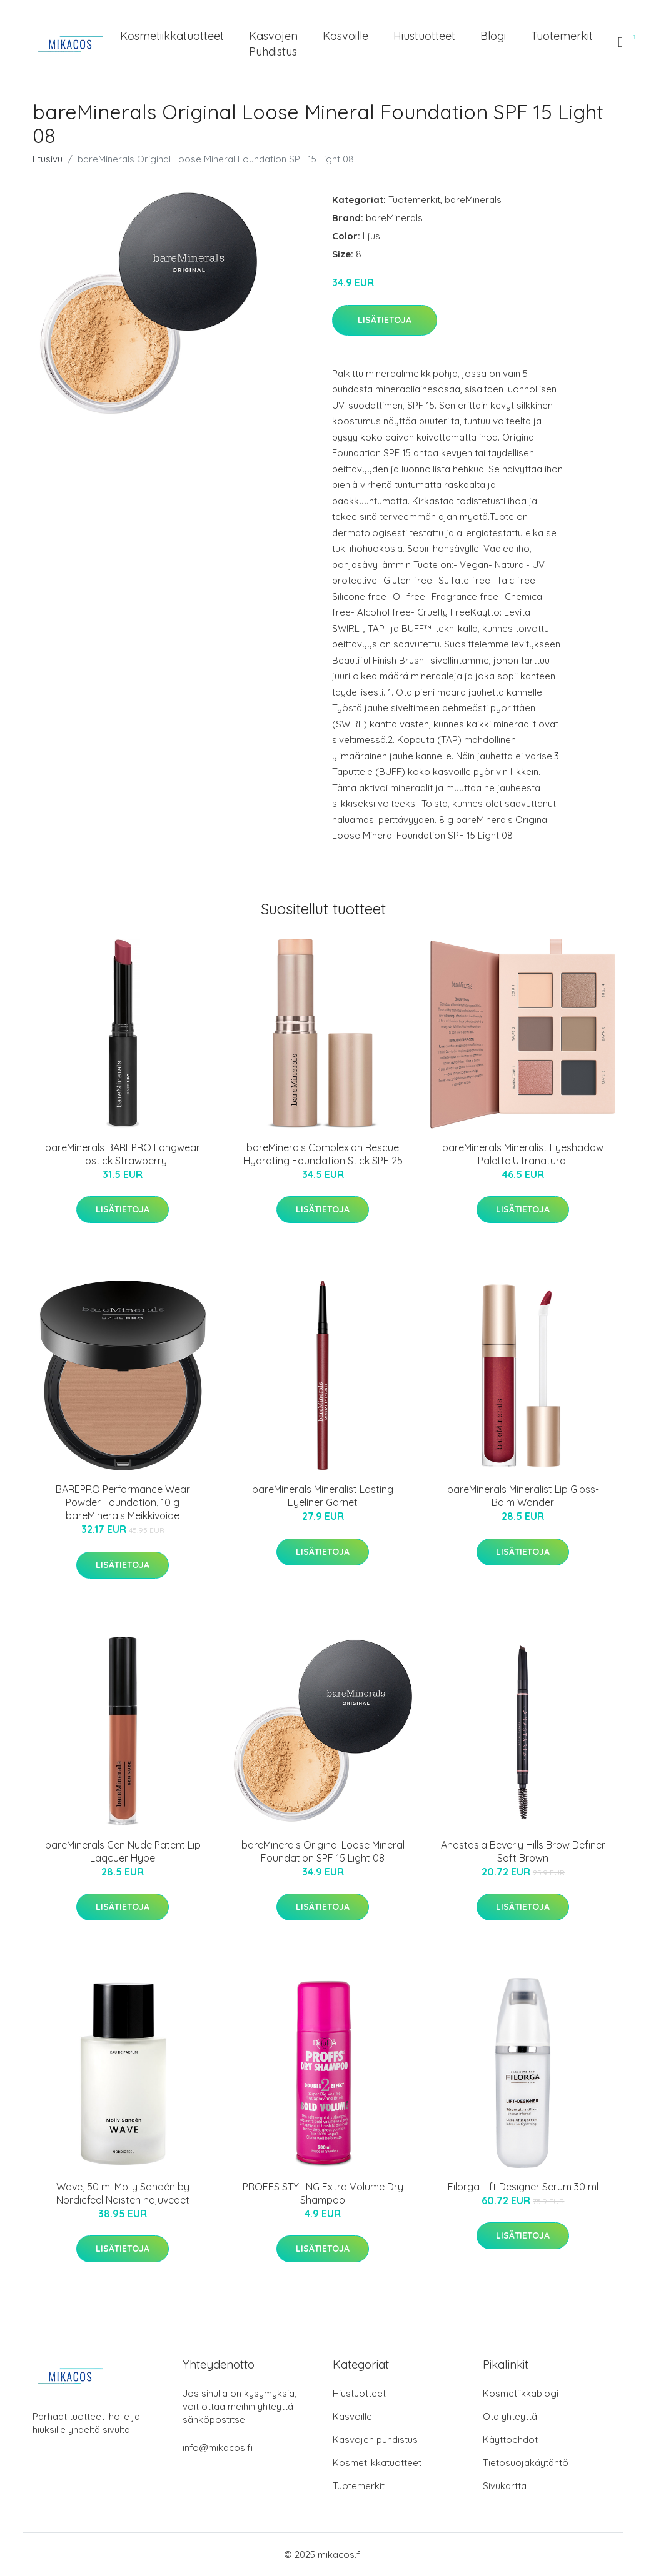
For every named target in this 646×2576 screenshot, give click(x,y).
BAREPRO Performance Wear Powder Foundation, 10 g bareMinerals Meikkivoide (123, 1502)
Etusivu (48, 159)
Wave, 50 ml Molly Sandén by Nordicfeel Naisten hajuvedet (122, 2193)
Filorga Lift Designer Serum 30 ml (523, 2186)
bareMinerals (473, 200)
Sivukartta (505, 2486)
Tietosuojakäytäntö (525, 2463)
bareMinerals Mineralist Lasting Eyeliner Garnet (322, 1496)
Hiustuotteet (424, 36)
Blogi (493, 36)
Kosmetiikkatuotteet (172, 36)
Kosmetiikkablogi (520, 2393)
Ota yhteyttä (510, 2416)
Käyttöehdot (510, 2439)
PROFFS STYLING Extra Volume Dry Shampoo (323, 2193)
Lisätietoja (384, 320)
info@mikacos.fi (218, 2448)
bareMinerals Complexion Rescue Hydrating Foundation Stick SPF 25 (323, 1154)
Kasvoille (345, 36)
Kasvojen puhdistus (273, 44)
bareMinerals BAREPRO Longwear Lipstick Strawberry (122, 1154)
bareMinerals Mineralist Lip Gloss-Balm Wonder (523, 1496)
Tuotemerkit (562, 36)
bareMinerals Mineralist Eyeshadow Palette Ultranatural (522, 1154)
